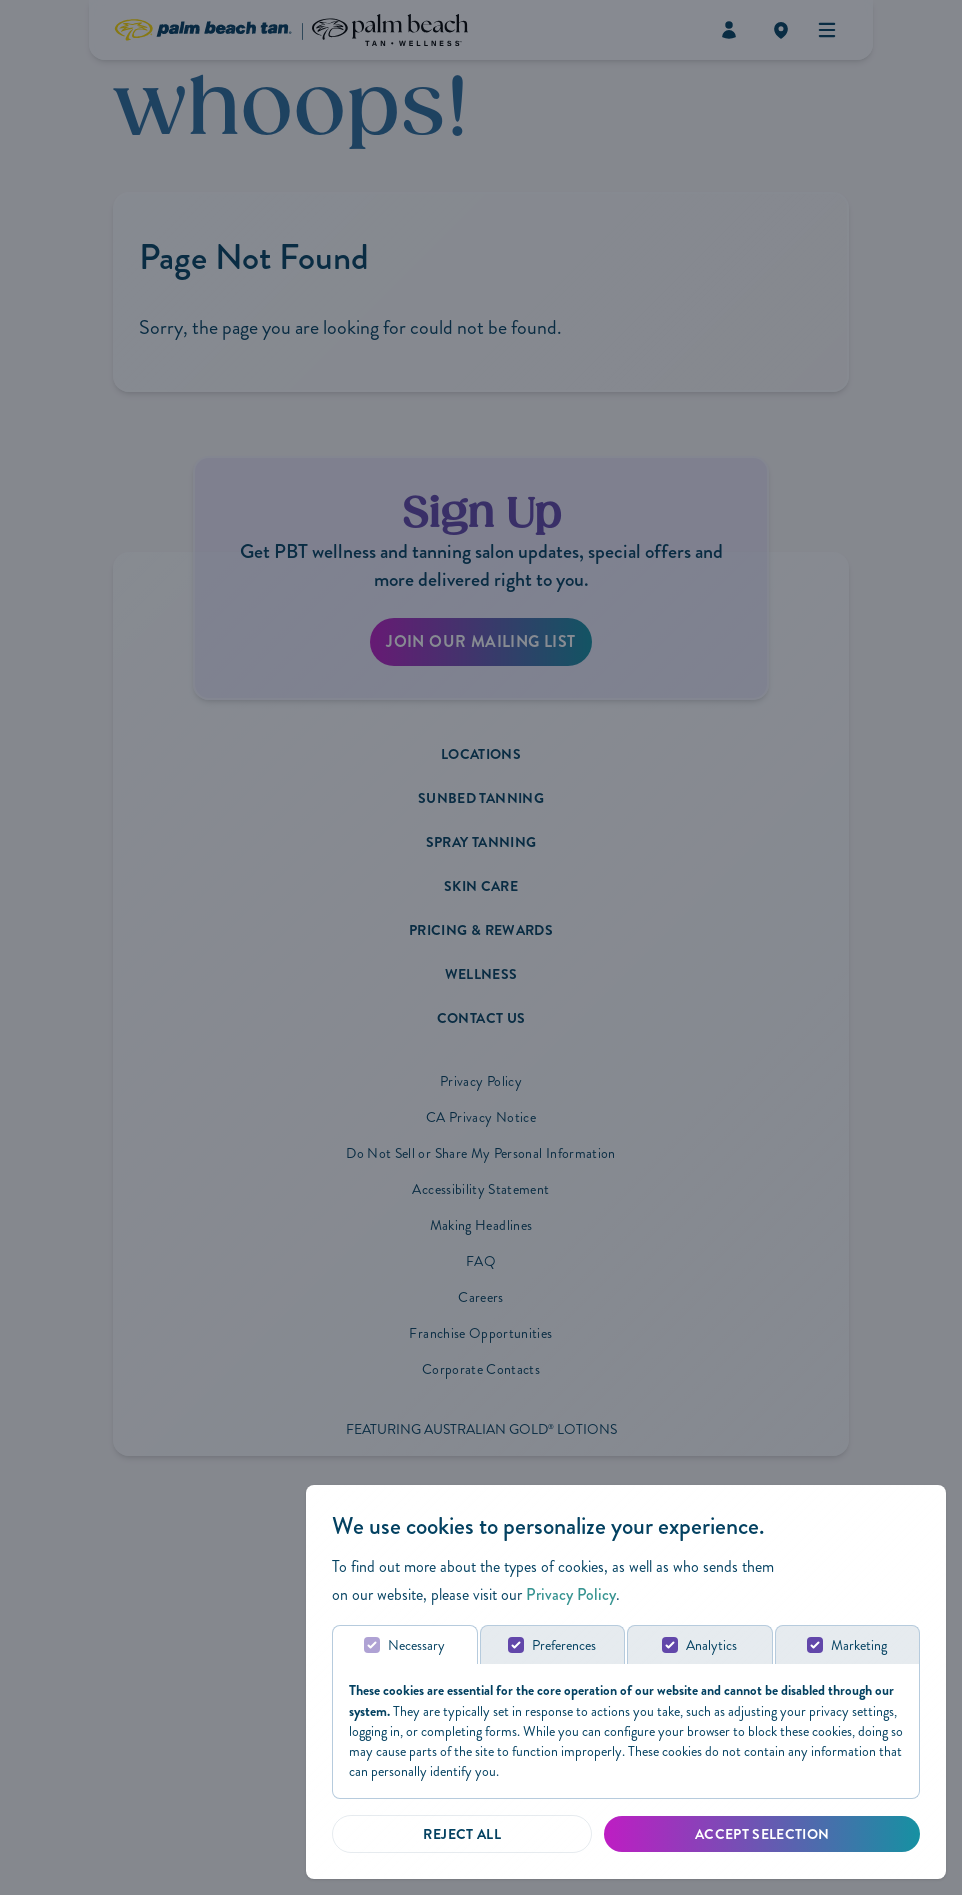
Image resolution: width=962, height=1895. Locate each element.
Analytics (711, 1645)
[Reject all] (462, 1834)
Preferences (564, 1645)
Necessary (416, 1645)
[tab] (405, 1644)
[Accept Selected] (762, 1834)
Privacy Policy (571, 1594)
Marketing (859, 1645)
